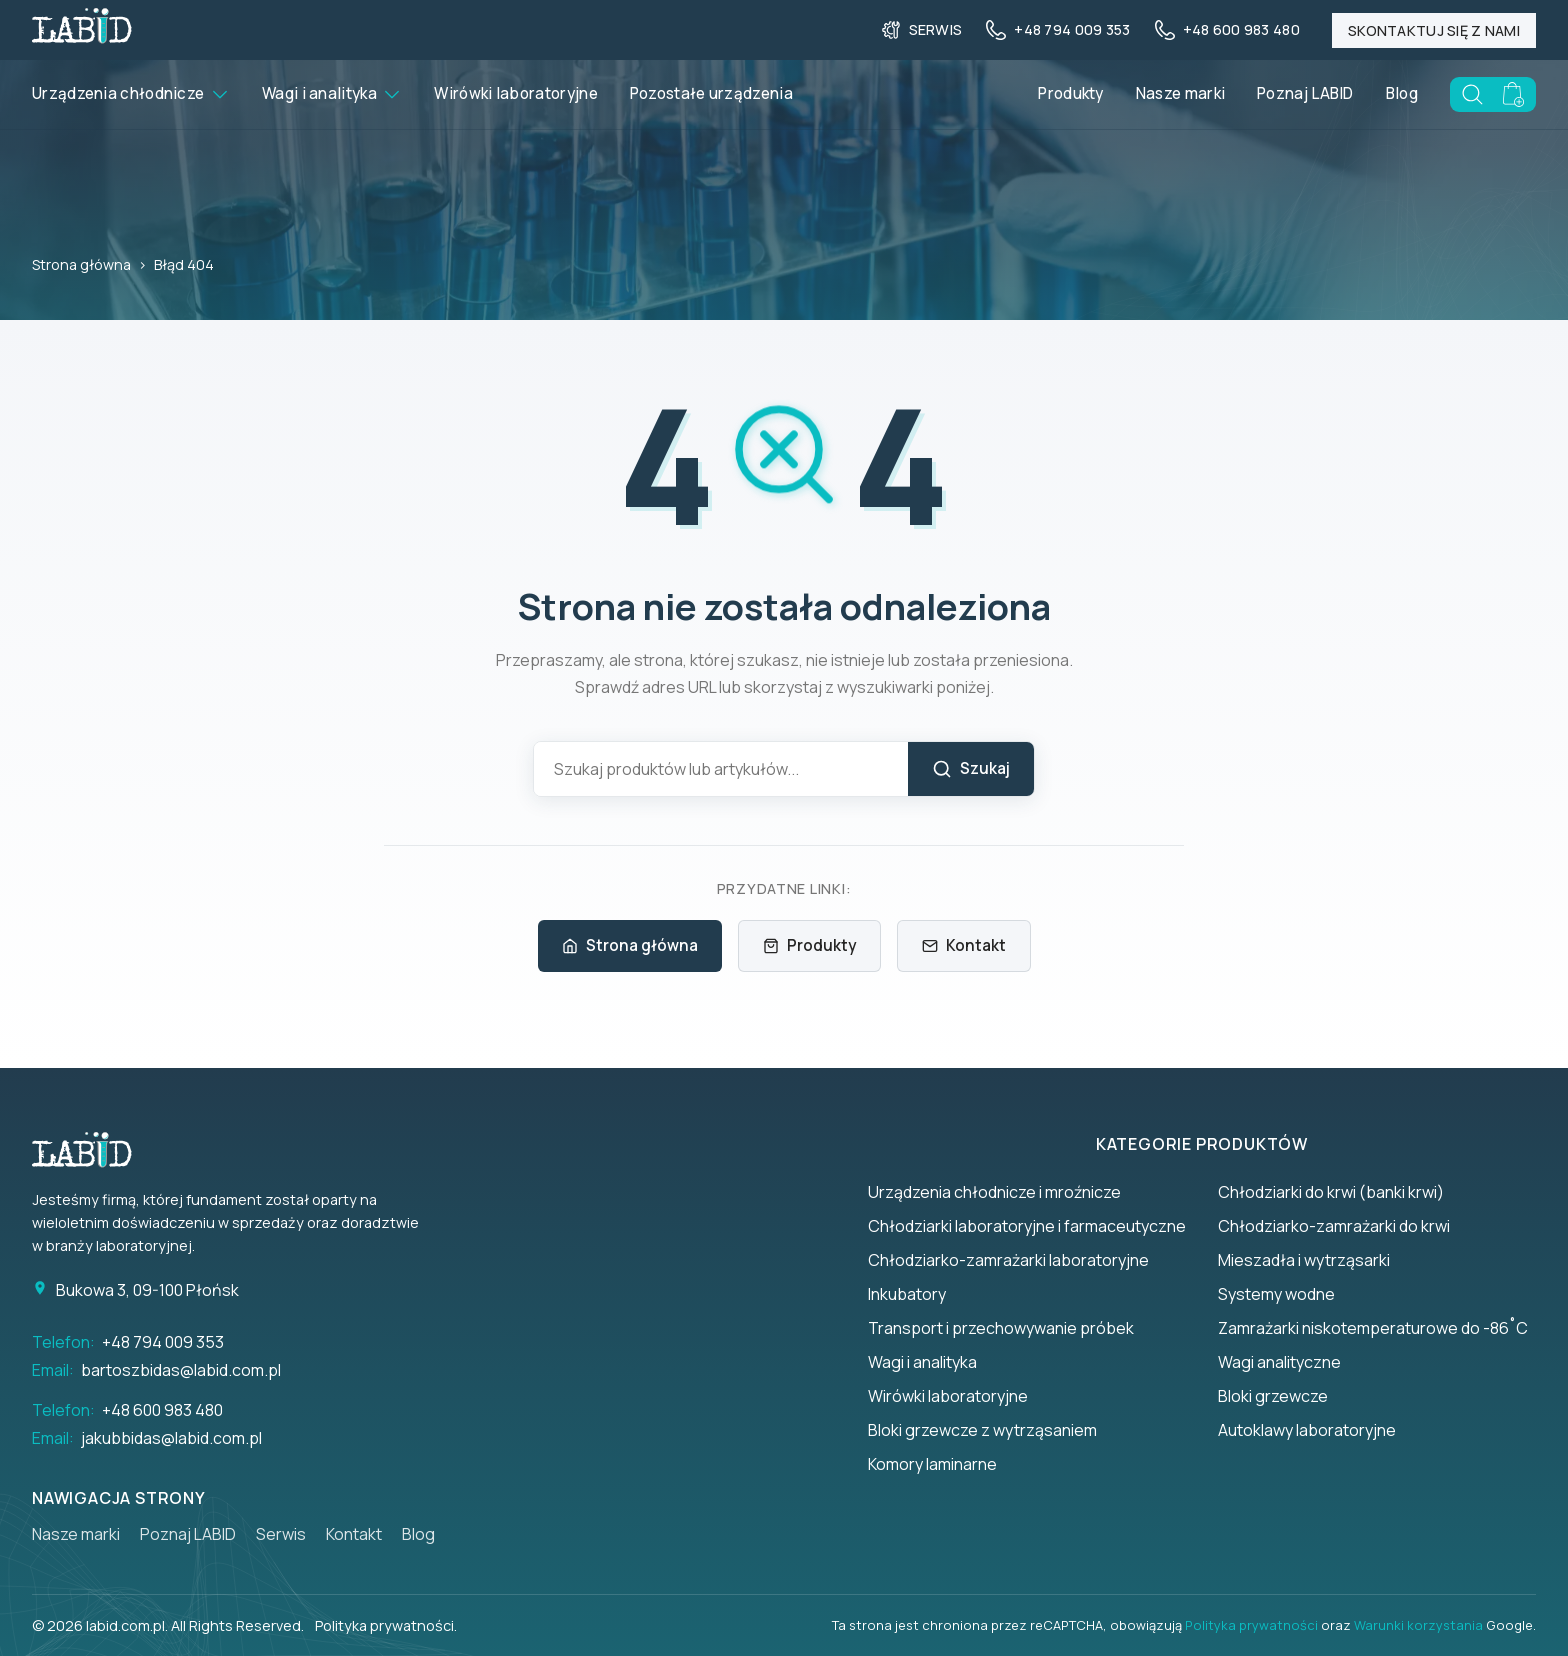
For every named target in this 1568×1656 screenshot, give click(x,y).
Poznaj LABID (1305, 93)
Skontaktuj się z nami (1434, 30)
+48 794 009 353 (163, 1342)
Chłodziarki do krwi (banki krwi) (1331, 1192)
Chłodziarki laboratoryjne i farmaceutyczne (1027, 1226)
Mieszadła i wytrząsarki (1304, 1260)
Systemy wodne (1276, 1294)
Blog (1402, 93)
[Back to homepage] (82, 37)
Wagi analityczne (1279, 1362)
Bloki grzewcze (1273, 1396)
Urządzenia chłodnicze (131, 93)
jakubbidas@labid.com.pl (171, 1438)
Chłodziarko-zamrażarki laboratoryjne (1008, 1260)
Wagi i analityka (332, 93)
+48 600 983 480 (162, 1410)
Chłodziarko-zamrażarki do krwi (1334, 1226)
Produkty (1070, 93)
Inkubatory (907, 1294)
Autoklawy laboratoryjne (1307, 1430)
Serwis (281, 1534)
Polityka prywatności (1251, 1625)
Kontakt (964, 945)
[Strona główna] (92, 1150)
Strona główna (81, 264)
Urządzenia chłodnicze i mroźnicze (994, 1192)
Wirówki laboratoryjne (515, 93)
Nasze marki (1180, 93)
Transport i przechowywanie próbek (1001, 1328)
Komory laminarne (932, 1464)
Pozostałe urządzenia (711, 93)
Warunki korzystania (1418, 1625)
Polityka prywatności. (386, 1625)
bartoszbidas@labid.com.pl (181, 1370)
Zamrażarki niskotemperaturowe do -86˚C (1373, 1328)
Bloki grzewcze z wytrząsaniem (982, 1430)
